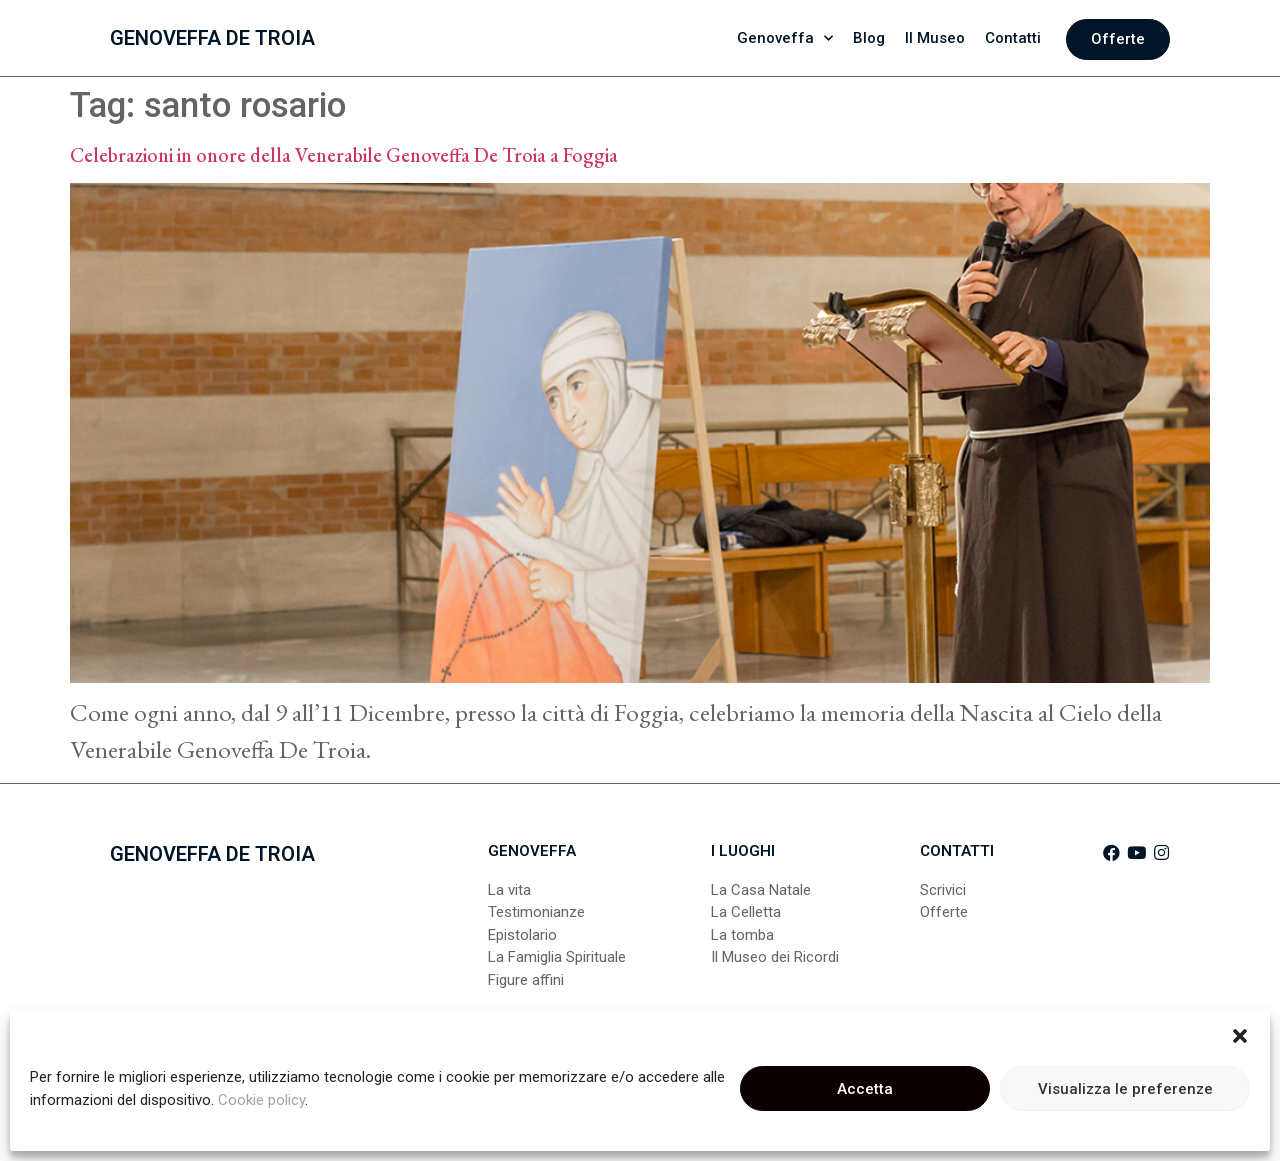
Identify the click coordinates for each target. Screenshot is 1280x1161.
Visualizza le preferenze (1125, 1089)
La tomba (742, 935)
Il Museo (935, 38)
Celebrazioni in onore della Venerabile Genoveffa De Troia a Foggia (344, 155)
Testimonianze (536, 912)
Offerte (944, 912)
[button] (1240, 1036)
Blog (869, 38)
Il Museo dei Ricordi (775, 957)
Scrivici (943, 890)
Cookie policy (261, 1100)
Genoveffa (785, 38)
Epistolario (522, 935)
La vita (509, 890)
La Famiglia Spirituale (557, 957)
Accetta (865, 1089)
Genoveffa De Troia (212, 38)
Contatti (1013, 38)
